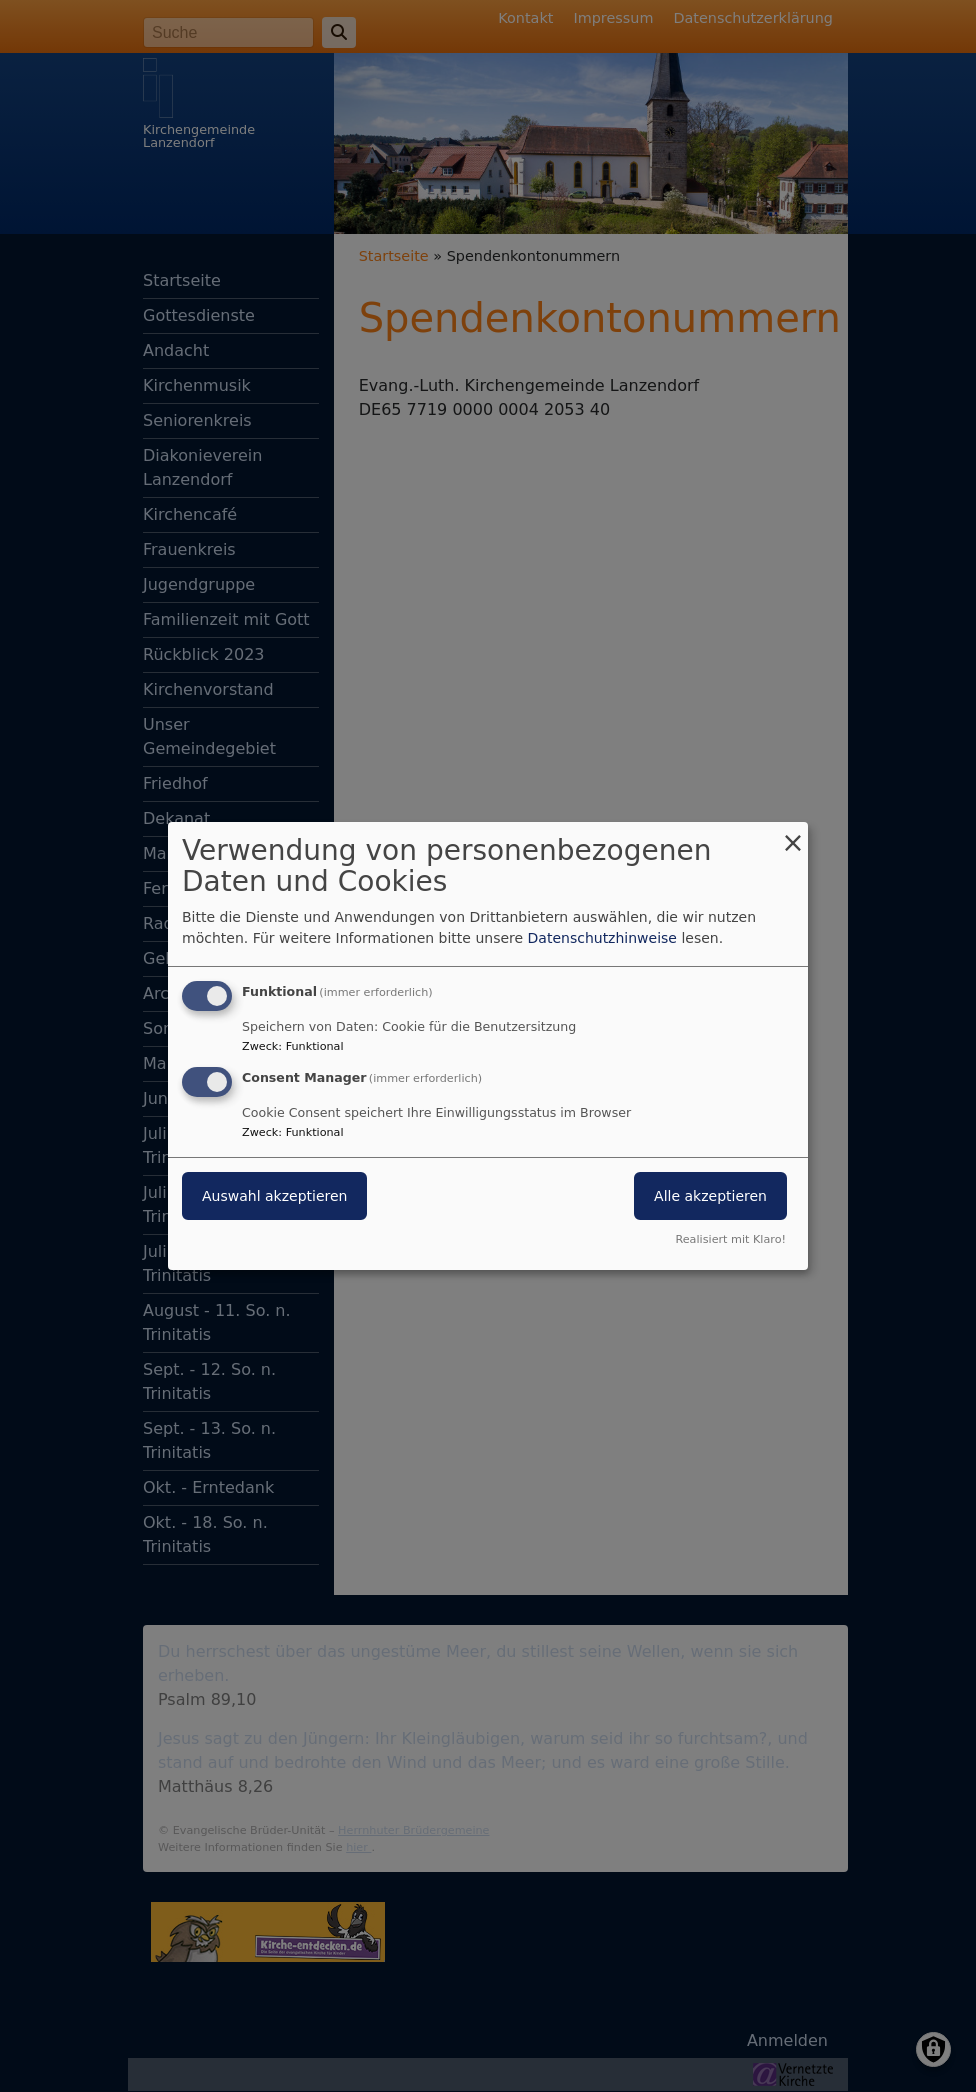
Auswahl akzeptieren (274, 1196)
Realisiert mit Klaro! (730, 1239)
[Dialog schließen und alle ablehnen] (793, 834)
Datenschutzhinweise (602, 938)
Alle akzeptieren (710, 1196)
